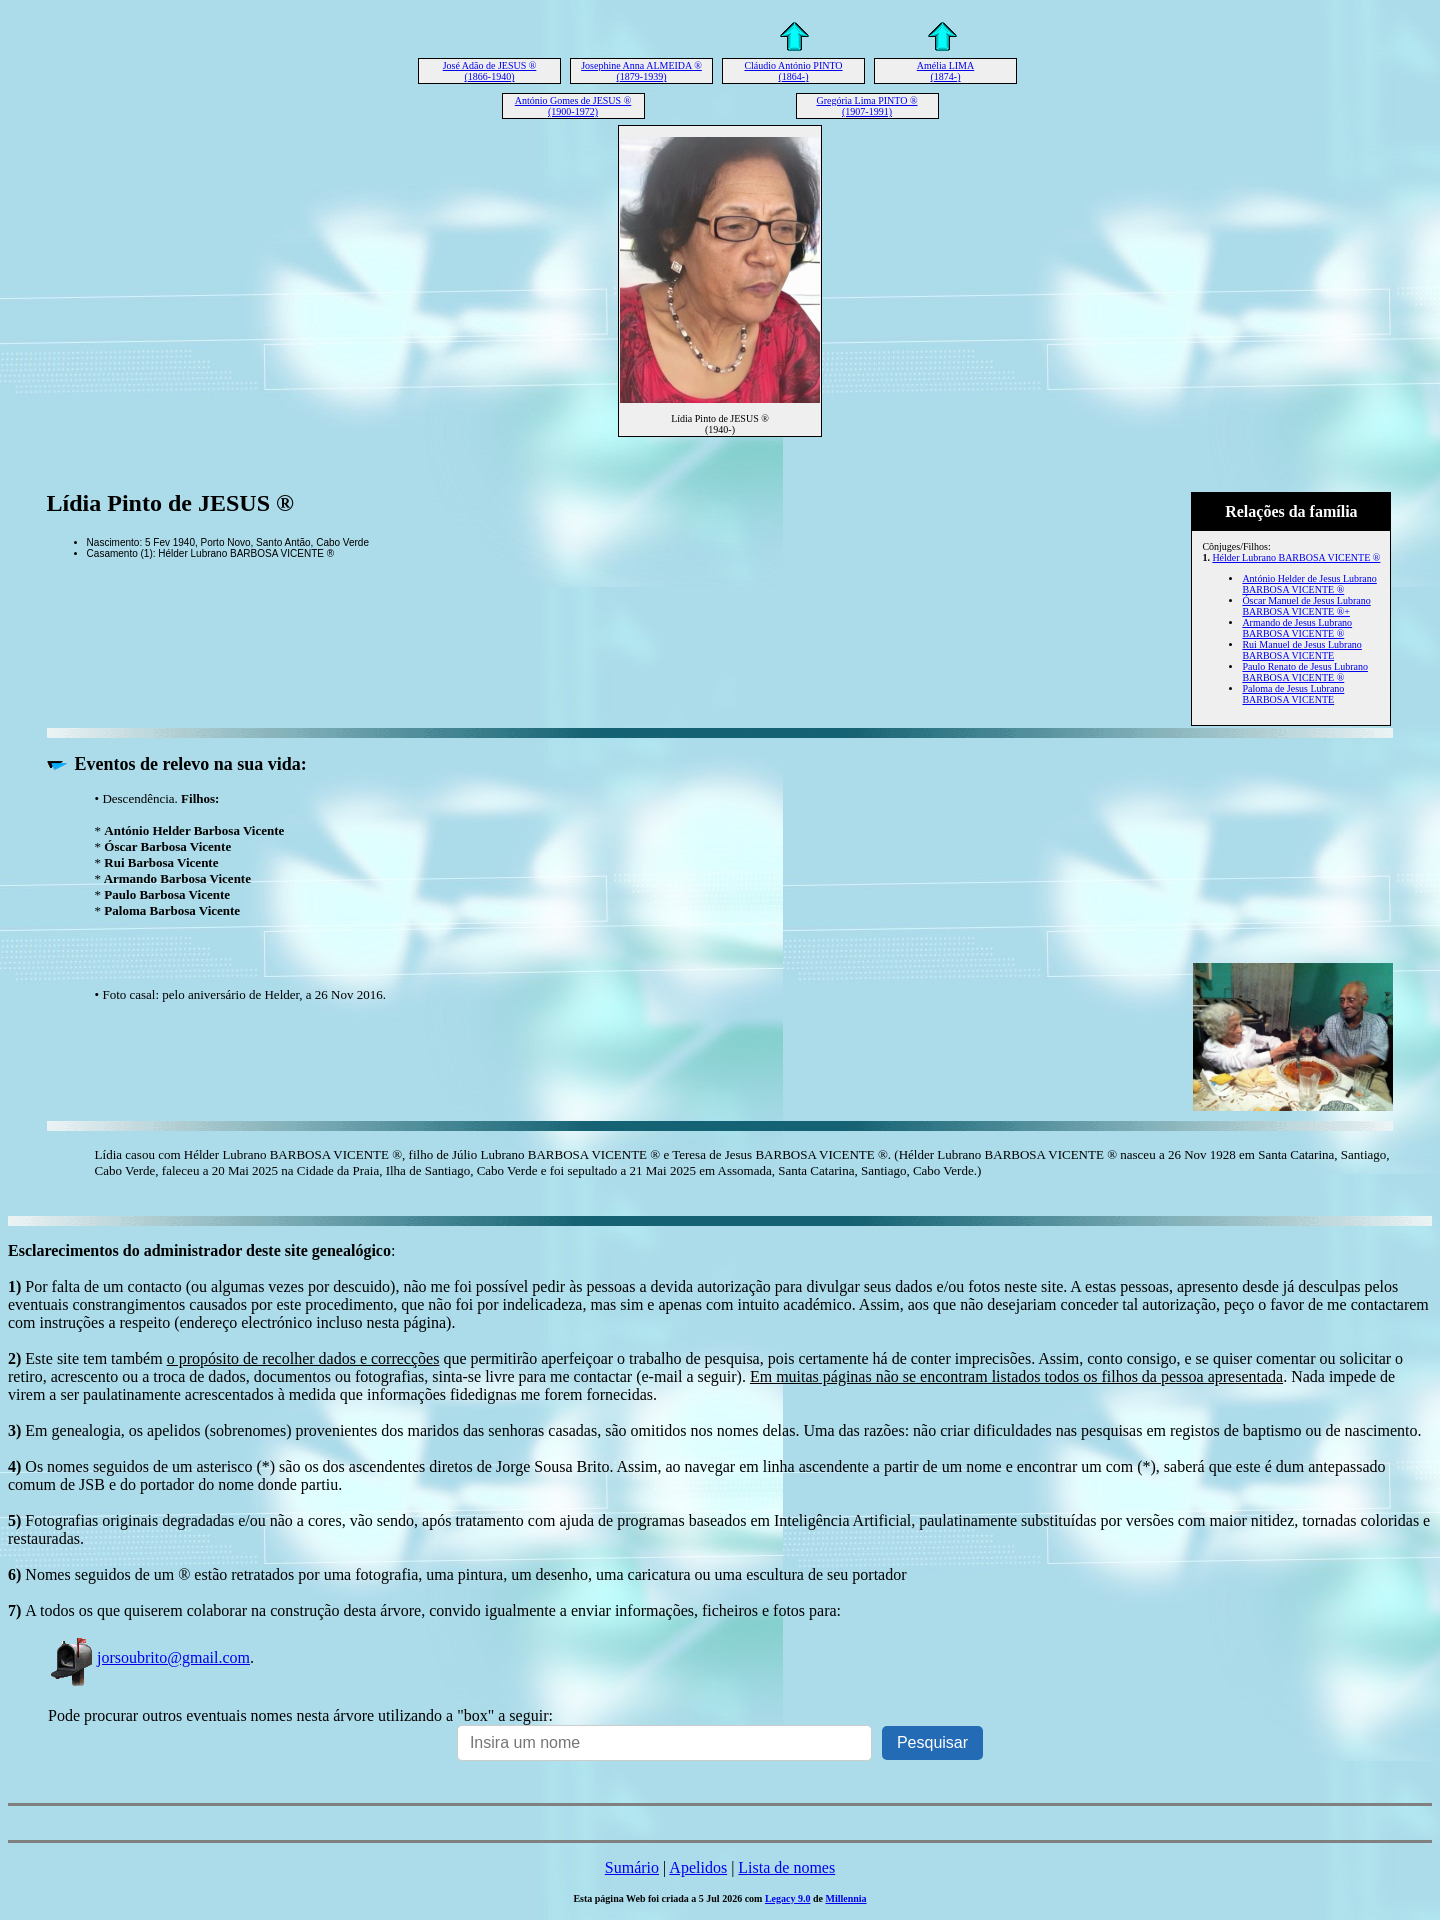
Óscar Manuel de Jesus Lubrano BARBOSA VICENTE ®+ (1306, 606)
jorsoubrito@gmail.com (149, 1657)
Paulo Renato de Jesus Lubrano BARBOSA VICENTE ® (1305, 672)
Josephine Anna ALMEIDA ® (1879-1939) (641, 71)
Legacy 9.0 (788, 1898)
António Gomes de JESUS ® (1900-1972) (573, 106)
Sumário (632, 1867)
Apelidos (698, 1867)
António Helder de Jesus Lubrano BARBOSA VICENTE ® (1309, 584)
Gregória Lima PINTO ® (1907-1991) (866, 106)
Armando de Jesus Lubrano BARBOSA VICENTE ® (1297, 628)
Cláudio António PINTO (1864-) (793, 71)
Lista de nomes (786, 1867)
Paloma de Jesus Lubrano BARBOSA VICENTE (1293, 694)
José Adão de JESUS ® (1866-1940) (490, 71)
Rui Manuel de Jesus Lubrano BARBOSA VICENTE (1301, 650)
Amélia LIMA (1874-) (946, 71)
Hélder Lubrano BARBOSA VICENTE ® (1296, 557)
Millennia (845, 1898)
